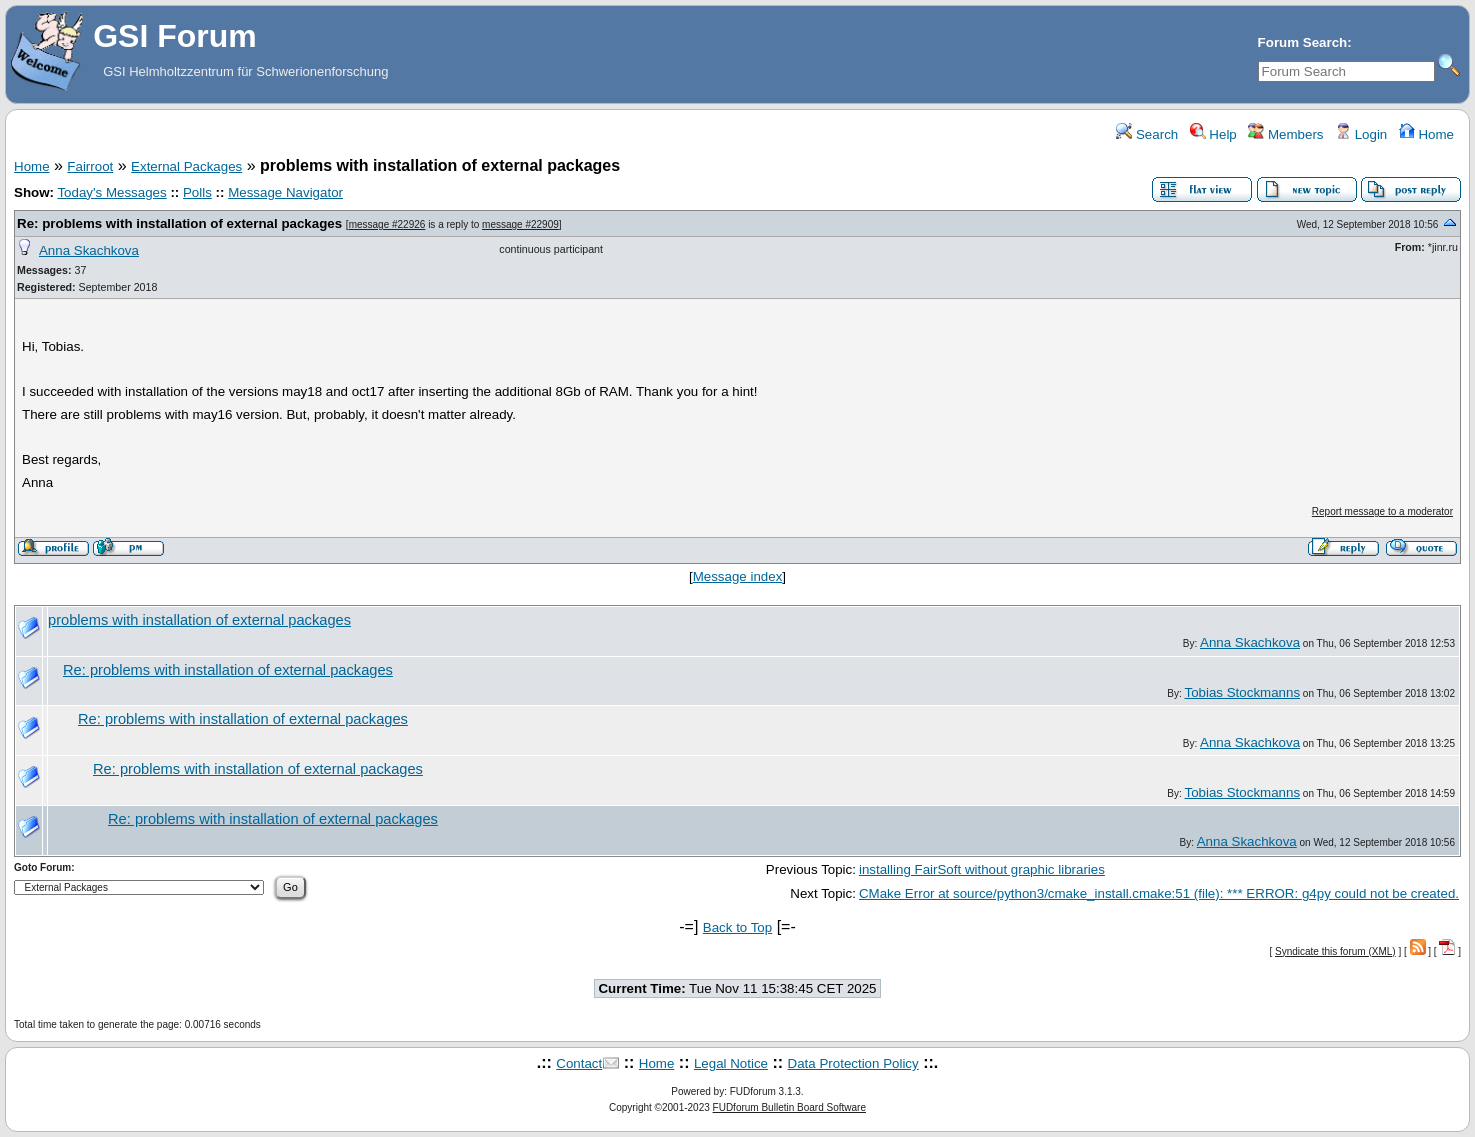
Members (1285, 134)
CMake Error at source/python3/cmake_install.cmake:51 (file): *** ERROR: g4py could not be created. (1159, 893)
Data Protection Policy (853, 1063)
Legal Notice (731, 1063)
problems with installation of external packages (199, 620)
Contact (579, 1063)
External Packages (186, 166)
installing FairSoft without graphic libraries (982, 869)
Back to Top (737, 927)
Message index (738, 576)
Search (1147, 134)
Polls (197, 192)
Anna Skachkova (89, 250)
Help (1213, 134)
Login (1361, 134)
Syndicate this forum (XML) (1335, 951)
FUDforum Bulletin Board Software (789, 1107)
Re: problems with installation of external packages (179, 223)
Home (1426, 134)
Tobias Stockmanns (1242, 692)
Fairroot (90, 166)
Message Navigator (285, 192)
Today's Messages (111, 192)
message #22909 (520, 224)
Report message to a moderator (1382, 511)
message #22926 (387, 224)
